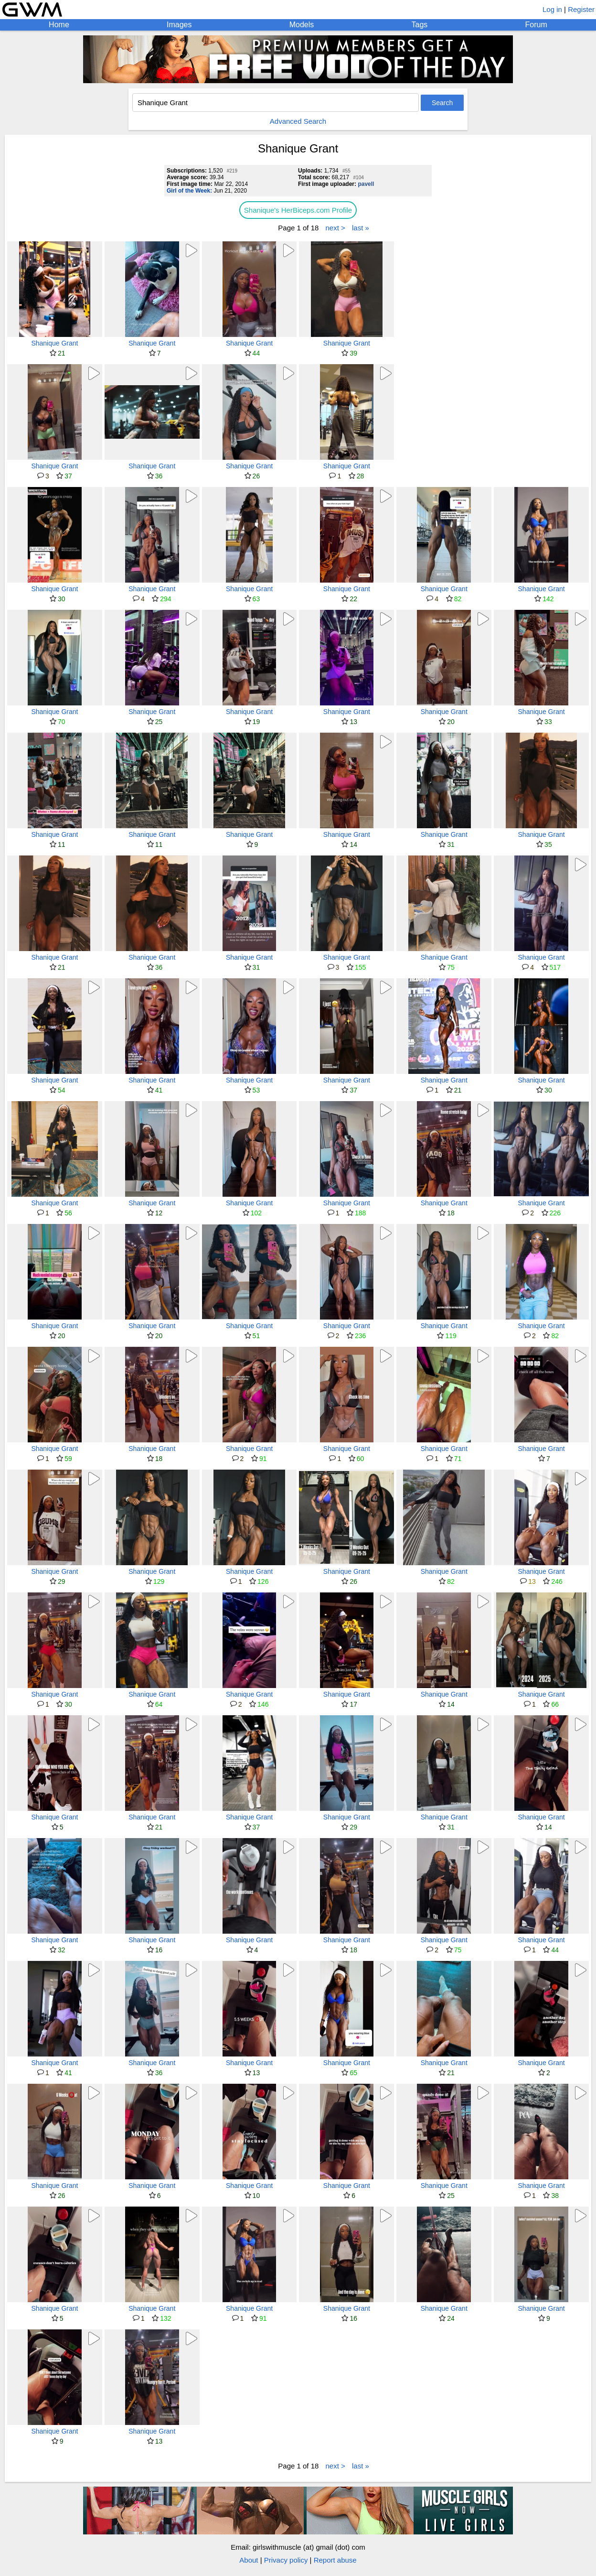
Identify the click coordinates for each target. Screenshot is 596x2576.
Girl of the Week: (189, 190)
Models (301, 25)
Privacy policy (286, 2560)
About (248, 2560)
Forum (536, 25)
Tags (420, 25)
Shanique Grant (54, 343)
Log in (552, 9)
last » (360, 228)
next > (335, 228)
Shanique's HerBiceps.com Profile (298, 210)
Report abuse (335, 2560)
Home (59, 25)
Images (179, 25)
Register (581, 9)
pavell (366, 184)
